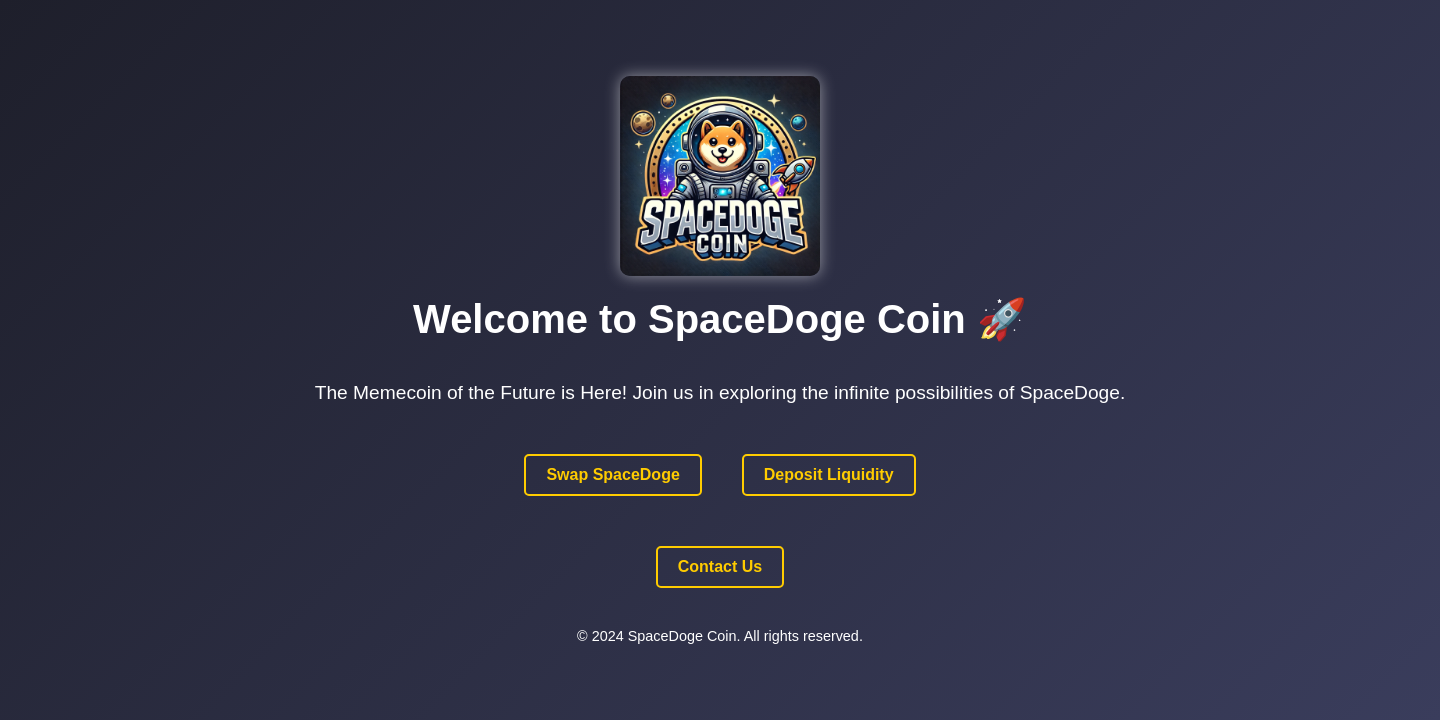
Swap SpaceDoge (612, 474)
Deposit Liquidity (829, 474)
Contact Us (720, 566)
